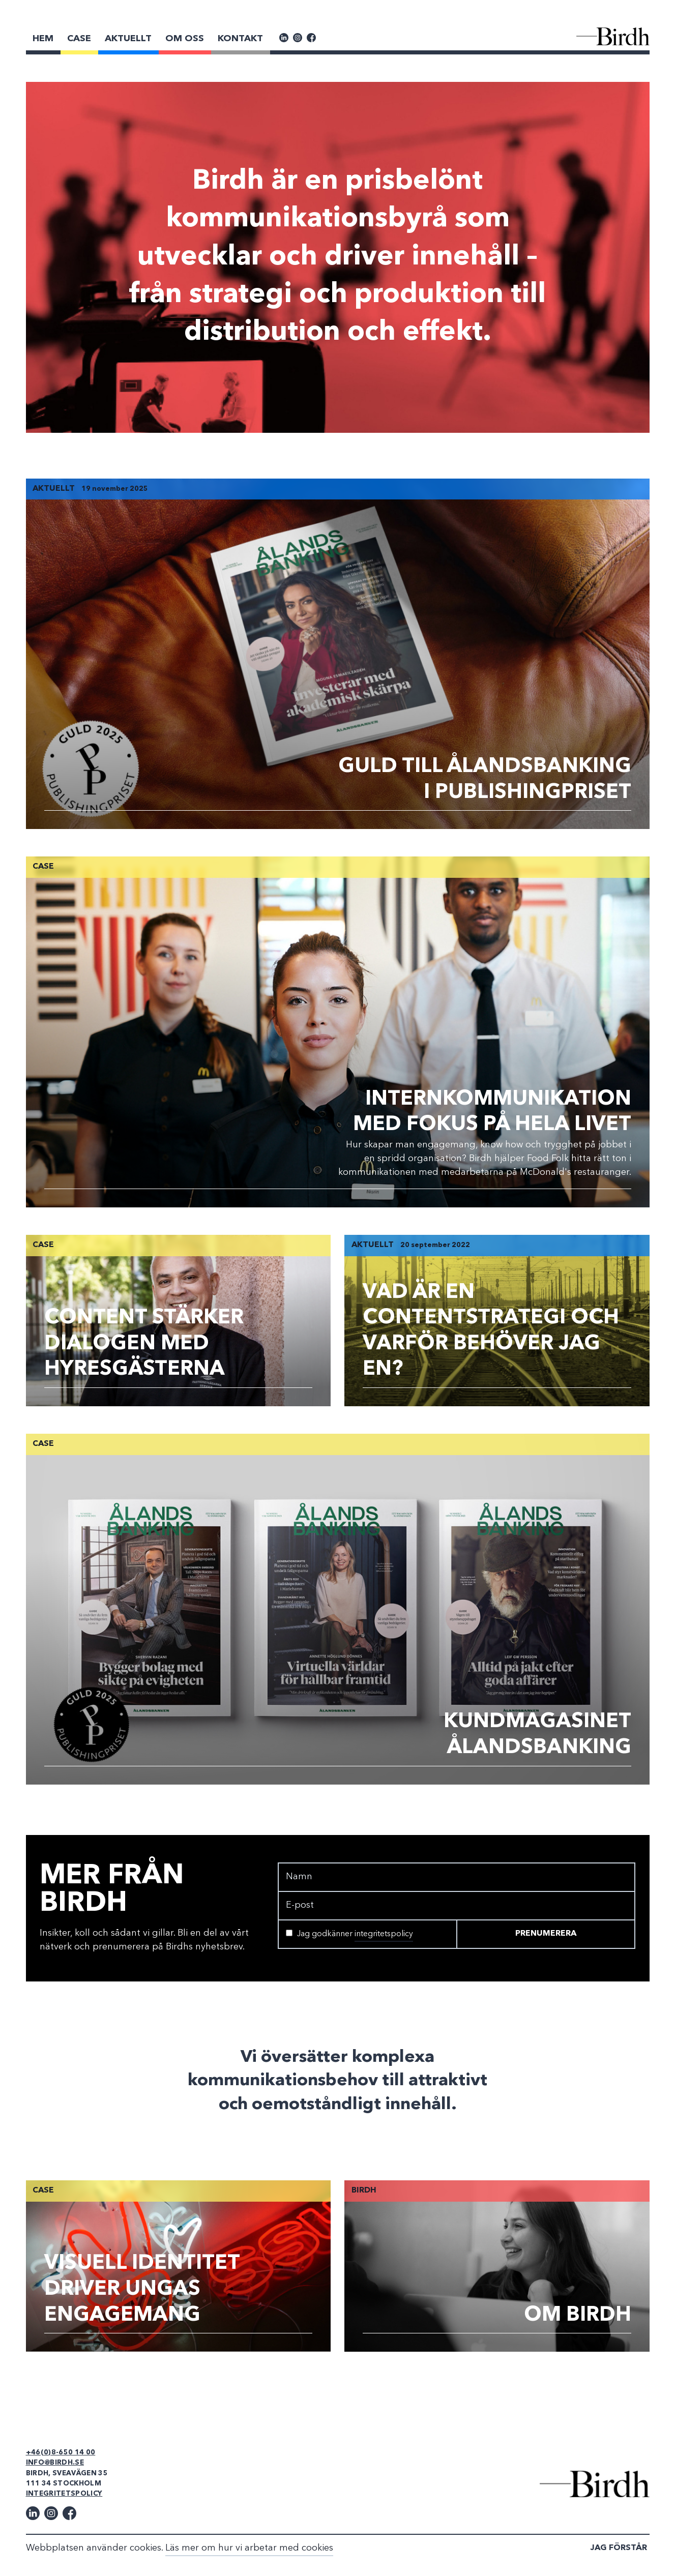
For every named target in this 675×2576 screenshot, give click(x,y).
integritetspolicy (384, 1934)
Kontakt (240, 38)
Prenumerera (545, 1934)
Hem (43, 38)
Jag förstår (618, 2548)
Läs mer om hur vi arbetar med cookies (249, 2548)
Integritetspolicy (64, 2494)
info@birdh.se (55, 2463)
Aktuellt (128, 38)
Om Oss (184, 38)
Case (79, 38)
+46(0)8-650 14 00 (61, 2452)
